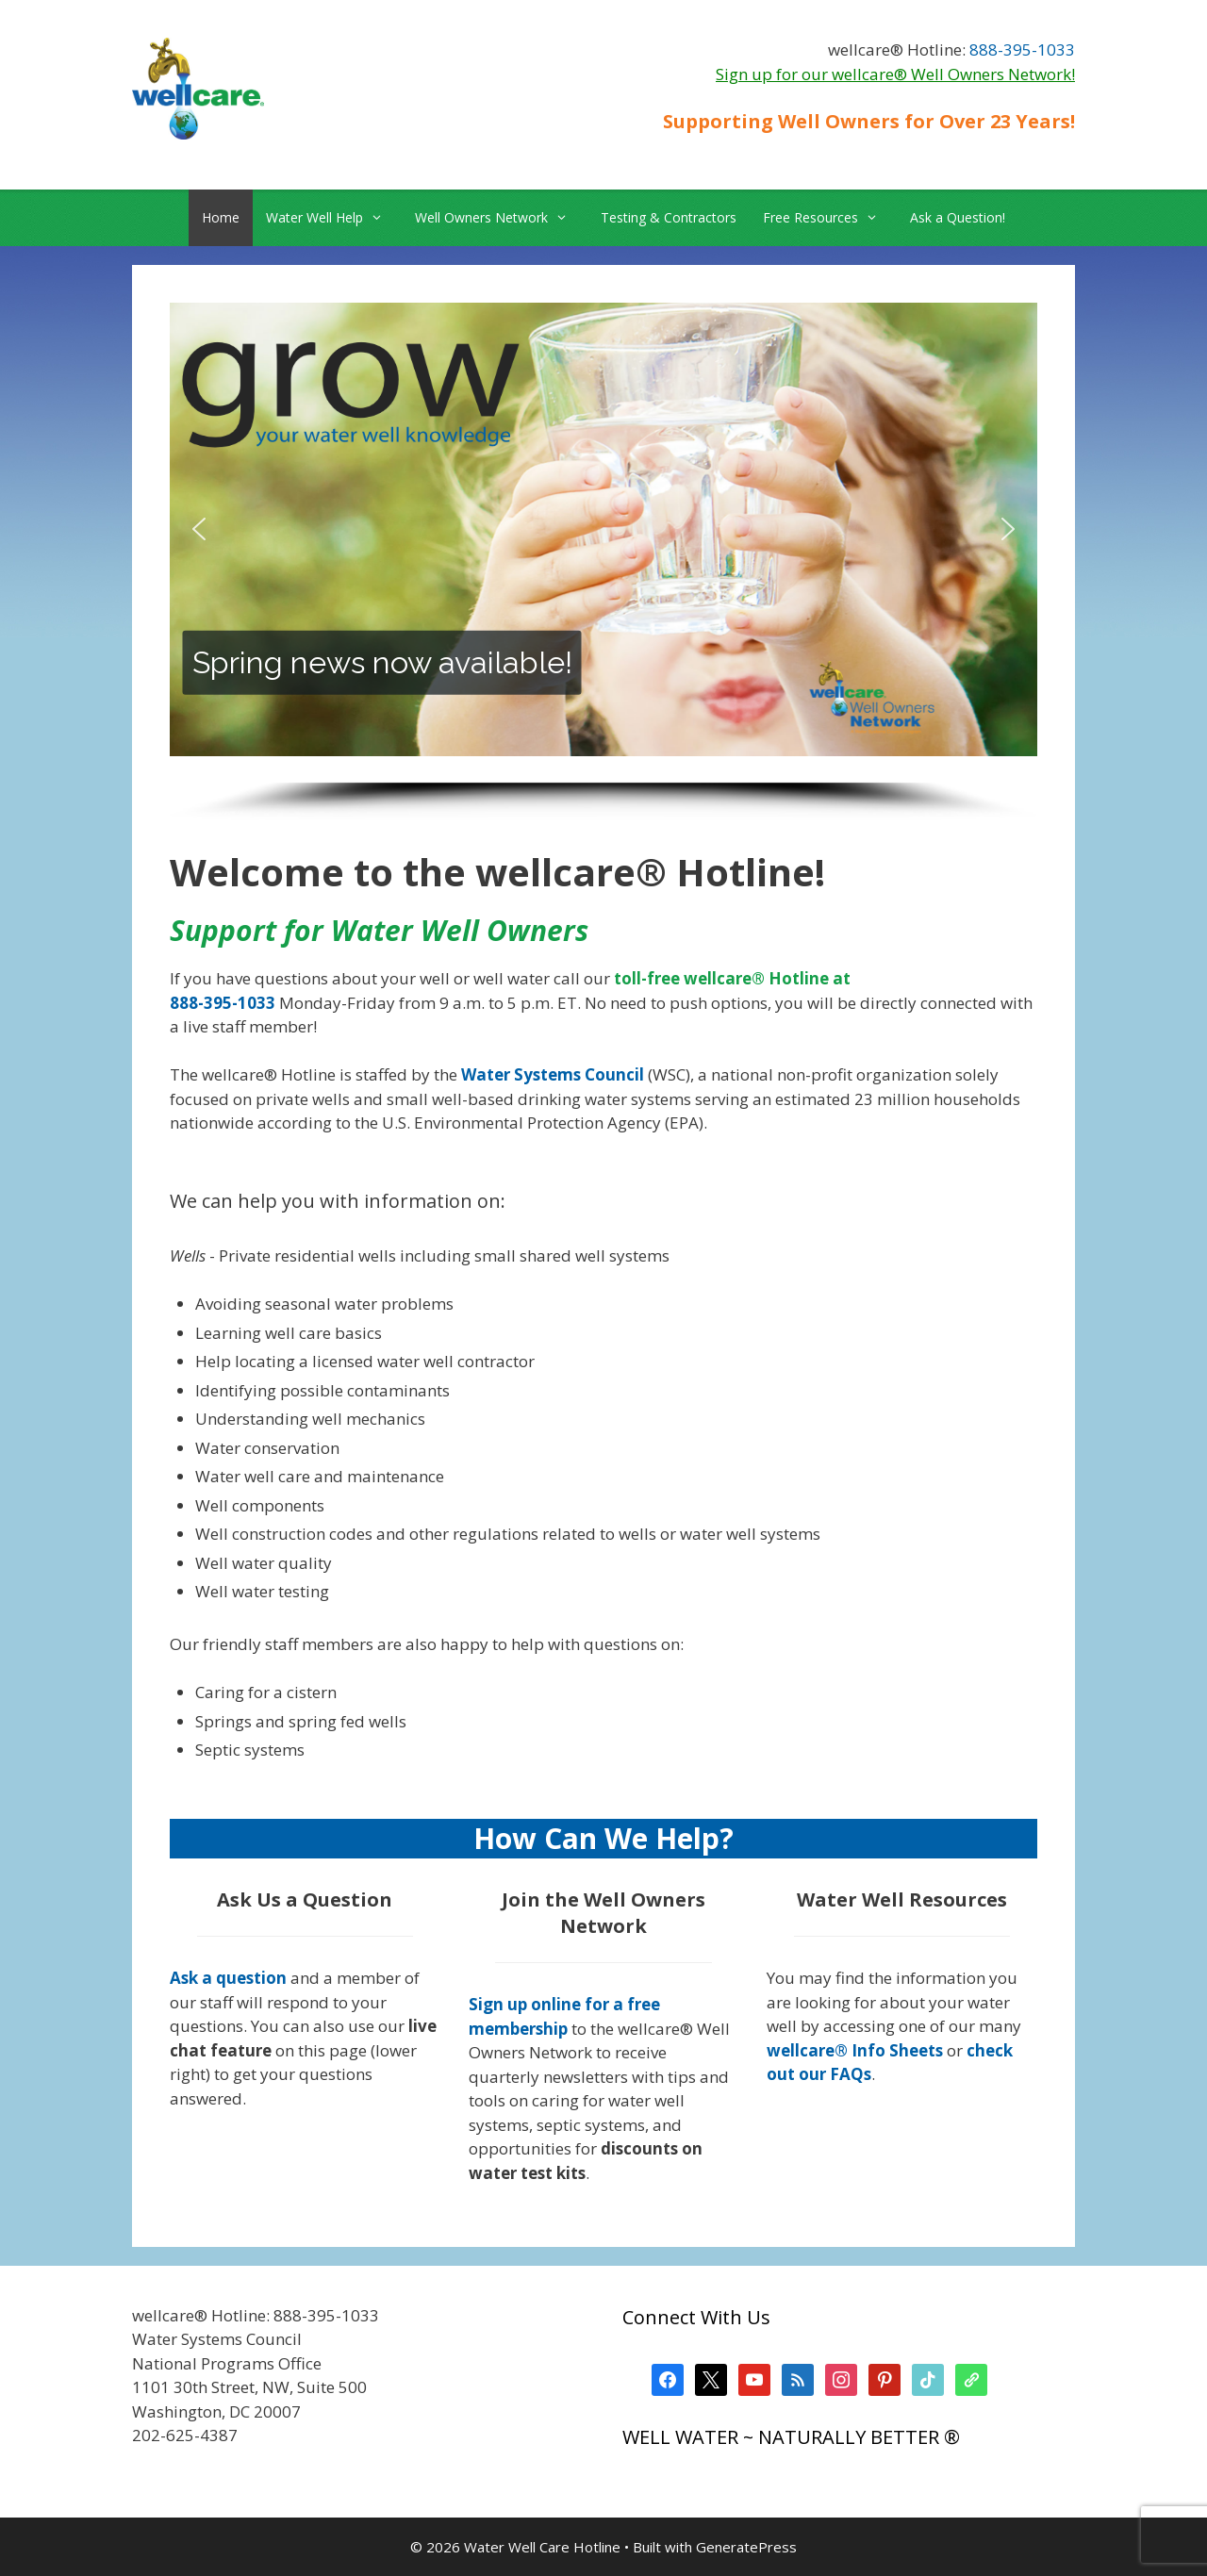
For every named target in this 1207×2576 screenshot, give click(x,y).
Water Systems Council (552, 1074)
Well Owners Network (501, 218)
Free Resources (830, 218)
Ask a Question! (957, 217)
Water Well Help (334, 218)
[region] (603, 562)
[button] (199, 529)
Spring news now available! (382, 662)
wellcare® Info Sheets (855, 2050)
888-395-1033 (1022, 49)
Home (221, 217)
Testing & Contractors (668, 217)
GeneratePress (746, 2546)
